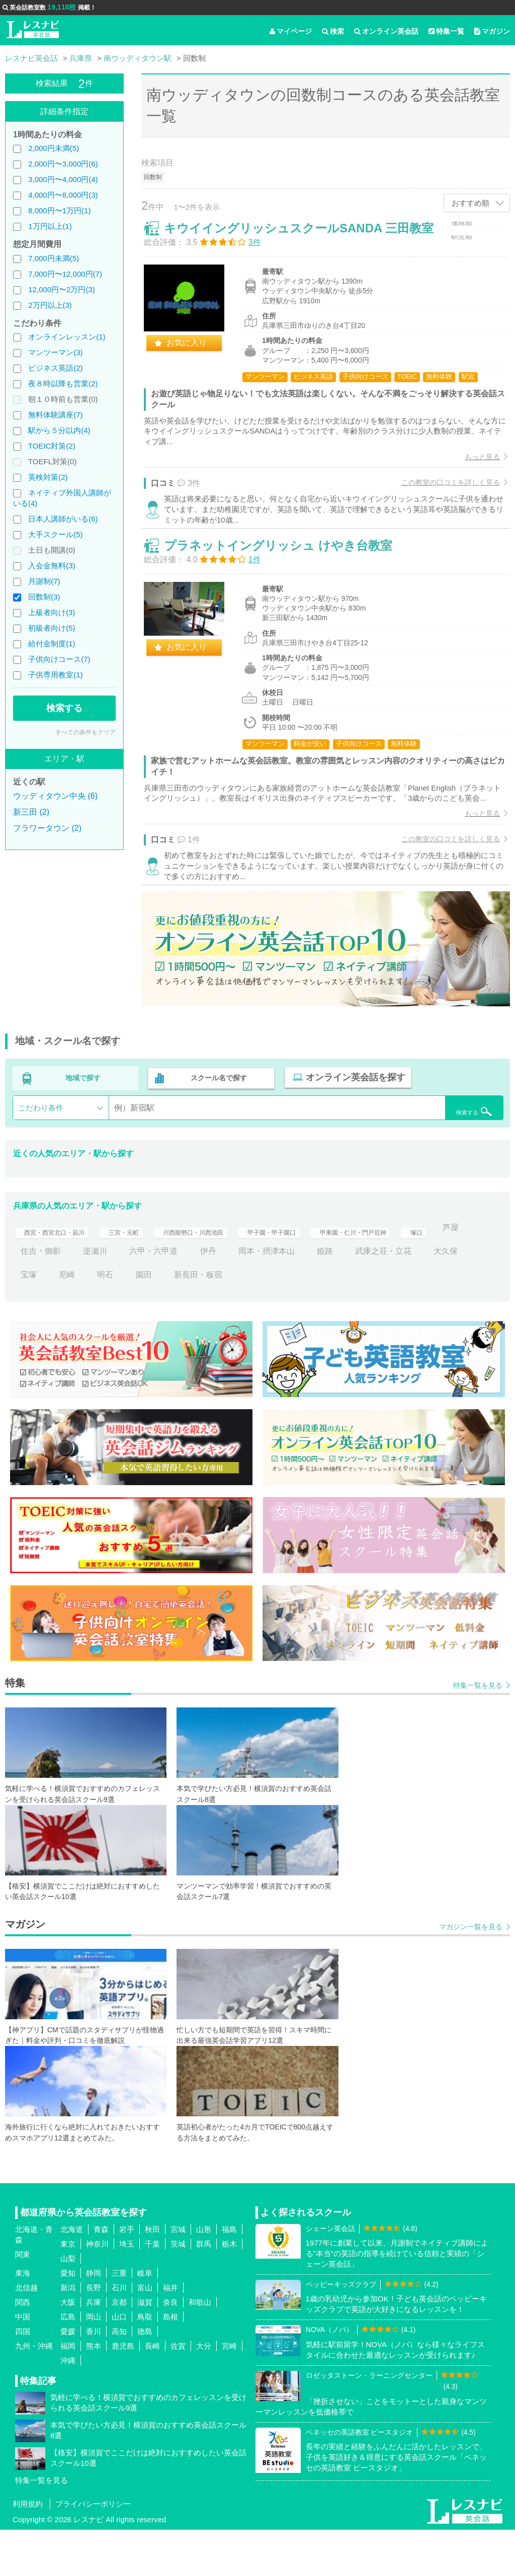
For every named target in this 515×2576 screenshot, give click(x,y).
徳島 (144, 2377)
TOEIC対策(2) (51, 446)
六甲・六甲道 (230, 1297)
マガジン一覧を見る (470, 1973)
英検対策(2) (47, 477)
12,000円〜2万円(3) (61, 289)
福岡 (67, 2392)
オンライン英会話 (386, 31)
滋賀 (144, 2348)
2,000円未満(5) (53, 148)
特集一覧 (446, 31)
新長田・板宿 (244, 1321)
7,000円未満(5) (53, 258)
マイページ (291, 31)
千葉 (152, 2290)
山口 (119, 2363)
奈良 (170, 2348)
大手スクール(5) (55, 534)
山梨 (67, 2304)
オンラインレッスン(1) (66, 336)
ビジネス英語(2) (55, 368)
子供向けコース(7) (59, 659)
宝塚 (75, 1321)
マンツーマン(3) (55, 352)
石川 (119, 2334)
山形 (203, 2275)
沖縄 (67, 2406)
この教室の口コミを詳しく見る (442, 490)
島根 (170, 2363)
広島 (67, 2363)
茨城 (178, 2290)
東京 (67, 2290)
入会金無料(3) (51, 565)
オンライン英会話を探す (351, 1126)
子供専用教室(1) (55, 674)
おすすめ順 (470, 203)
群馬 (203, 2290)
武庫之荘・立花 (460, 1297)
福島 (229, 2275)
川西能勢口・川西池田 (226, 1273)
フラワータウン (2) (47, 828)
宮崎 (229, 2392)
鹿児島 (123, 2392)
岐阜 (144, 2319)
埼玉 (126, 2290)
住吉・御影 (117, 1297)
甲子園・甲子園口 (321, 1273)
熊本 (93, 2392)
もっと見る (474, 465)
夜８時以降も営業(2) (63, 383)
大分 (203, 2392)
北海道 (71, 2275)
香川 (93, 2377)
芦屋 (67, 1297)
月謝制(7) (44, 581)
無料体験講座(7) (55, 414)
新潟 (67, 2334)
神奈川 (97, 2290)
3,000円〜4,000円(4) (63, 179)
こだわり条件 (40, 1154)
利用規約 (28, 2550)
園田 (190, 1321)
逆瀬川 (172, 1297)
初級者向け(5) (51, 628)
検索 (333, 31)
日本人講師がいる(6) (63, 518)
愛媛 (67, 2377)
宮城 (178, 2275)
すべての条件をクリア (85, 732)
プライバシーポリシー (93, 2550)
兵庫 (93, 2348)
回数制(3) (44, 596)
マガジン (492, 31)
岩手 (126, 2275)
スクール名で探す (217, 1126)
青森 (101, 2275)
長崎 (152, 2392)
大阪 (67, 2348)
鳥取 (144, 2363)
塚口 (29, 1297)
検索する (64, 708)
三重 (119, 2319)
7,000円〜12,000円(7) (65, 274)
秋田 (152, 2275)
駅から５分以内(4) (59, 430)
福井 (170, 2334)
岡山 (93, 2363)
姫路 (401, 1297)
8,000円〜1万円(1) (59, 210)
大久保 (33, 1321)
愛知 (67, 2319)
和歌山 (200, 2348)
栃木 (229, 2290)
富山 (144, 2334)
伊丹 (285, 1297)
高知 (119, 2377)
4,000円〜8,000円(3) (63, 195)
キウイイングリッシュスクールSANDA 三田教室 (307, 236)
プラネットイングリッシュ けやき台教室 (286, 573)
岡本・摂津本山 (343, 1297)
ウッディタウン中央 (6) (55, 796)
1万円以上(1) (50, 226)
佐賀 (178, 2392)
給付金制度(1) (51, 643)
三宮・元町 (143, 1273)
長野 (93, 2334)
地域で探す (83, 1126)
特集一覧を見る (477, 1732)
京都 (119, 2348)
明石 (152, 1321)
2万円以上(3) (50, 305)
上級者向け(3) (51, 612)
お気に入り (195, 351)
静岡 (93, 2319)
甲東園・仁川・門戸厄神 (419, 1273)
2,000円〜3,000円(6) (63, 163)
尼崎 (113, 1321)
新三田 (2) (31, 812)
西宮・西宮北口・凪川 (61, 1273)
